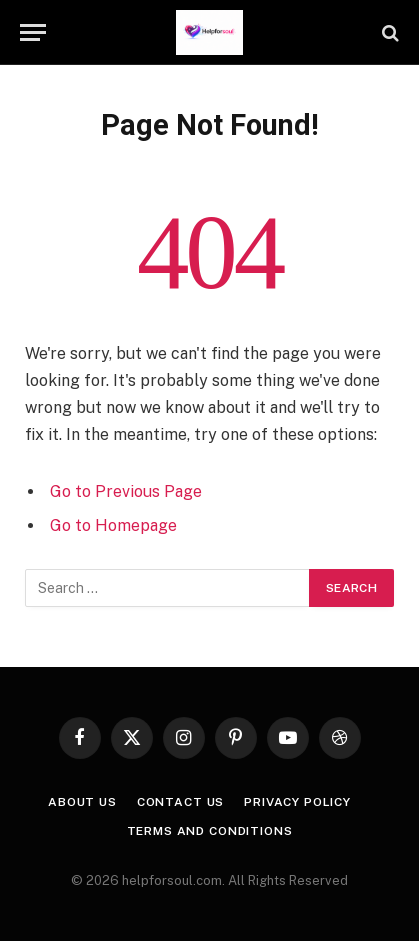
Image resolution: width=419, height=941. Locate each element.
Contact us (180, 802)
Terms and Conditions (210, 831)
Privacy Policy (297, 802)
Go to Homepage (113, 525)
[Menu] (33, 32)
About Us (82, 802)
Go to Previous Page (126, 491)
